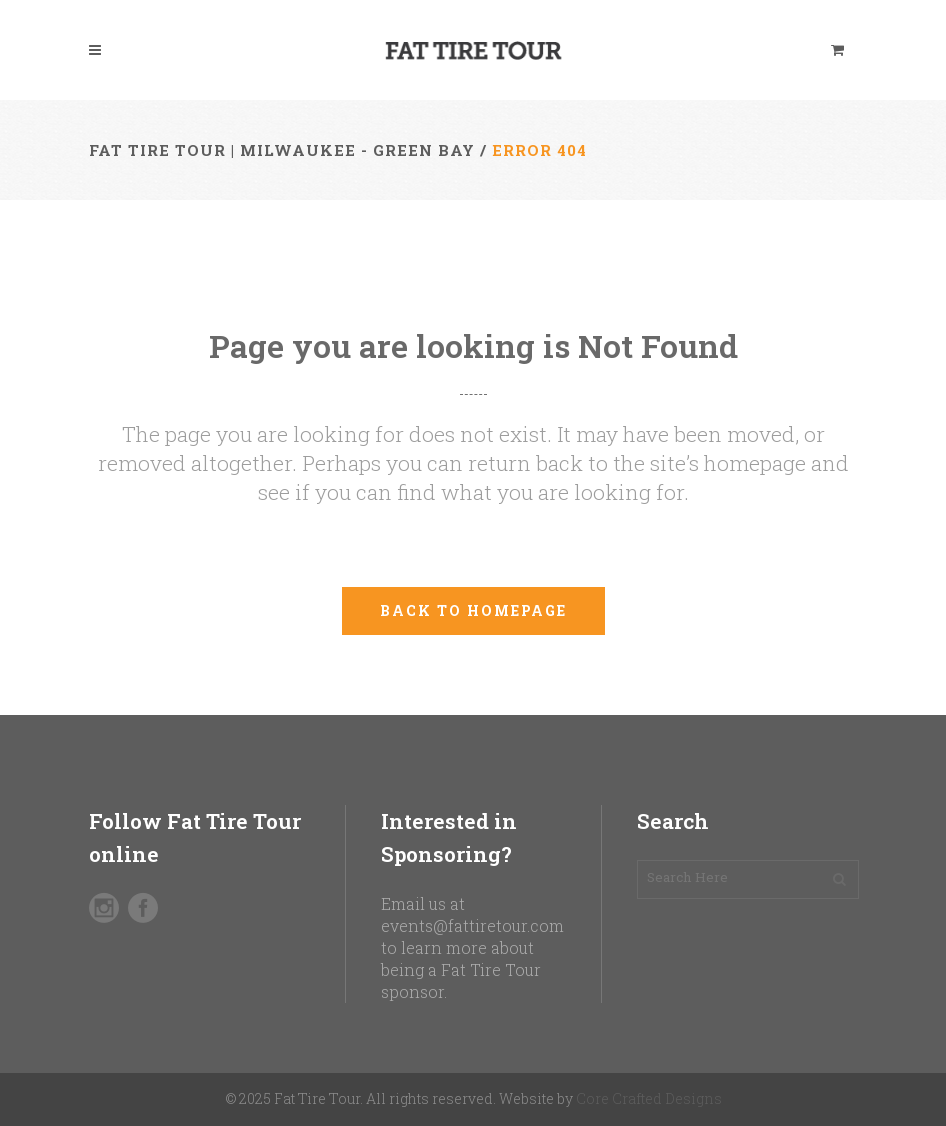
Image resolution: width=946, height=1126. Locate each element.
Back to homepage (473, 610)
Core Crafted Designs (649, 1098)
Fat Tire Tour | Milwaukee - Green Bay (282, 150)
